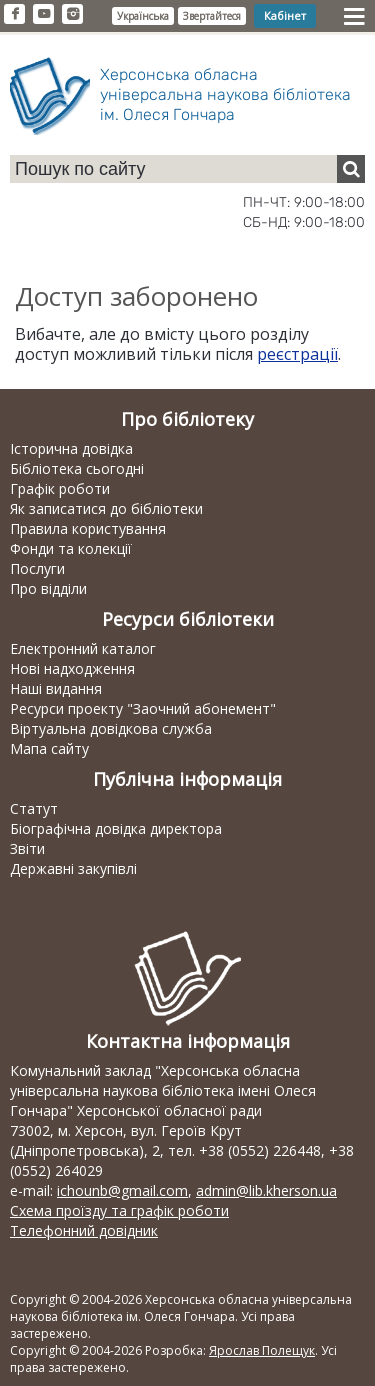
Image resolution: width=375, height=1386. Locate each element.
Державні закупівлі (73, 868)
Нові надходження (72, 668)
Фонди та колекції (71, 548)
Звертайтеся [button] (212, 16)
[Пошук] (351, 169)
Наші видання (56, 688)
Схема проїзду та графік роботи (119, 1210)
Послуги (37, 568)
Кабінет (285, 15)
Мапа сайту (49, 748)
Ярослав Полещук (262, 1350)
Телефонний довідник (84, 1230)
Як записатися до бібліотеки (106, 508)
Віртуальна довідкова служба (111, 728)
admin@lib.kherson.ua (266, 1190)
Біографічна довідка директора (116, 828)
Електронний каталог (83, 648)
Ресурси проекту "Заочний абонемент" (143, 708)
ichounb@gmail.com (122, 1190)
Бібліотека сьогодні (77, 468)
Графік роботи (60, 488)
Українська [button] (143, 16)
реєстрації (297, 354)
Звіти (27, 848)
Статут (34, 808)
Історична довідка (71, 448)
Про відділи (48, 588)
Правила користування (88, 528)
